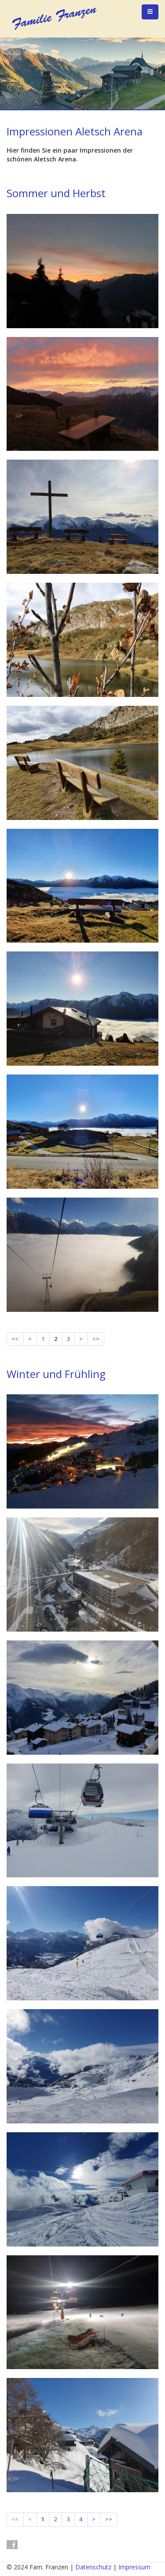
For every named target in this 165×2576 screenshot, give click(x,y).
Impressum (134, 2567)
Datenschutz (93, 2567)
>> (95, 1339)
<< (14, 1339)
